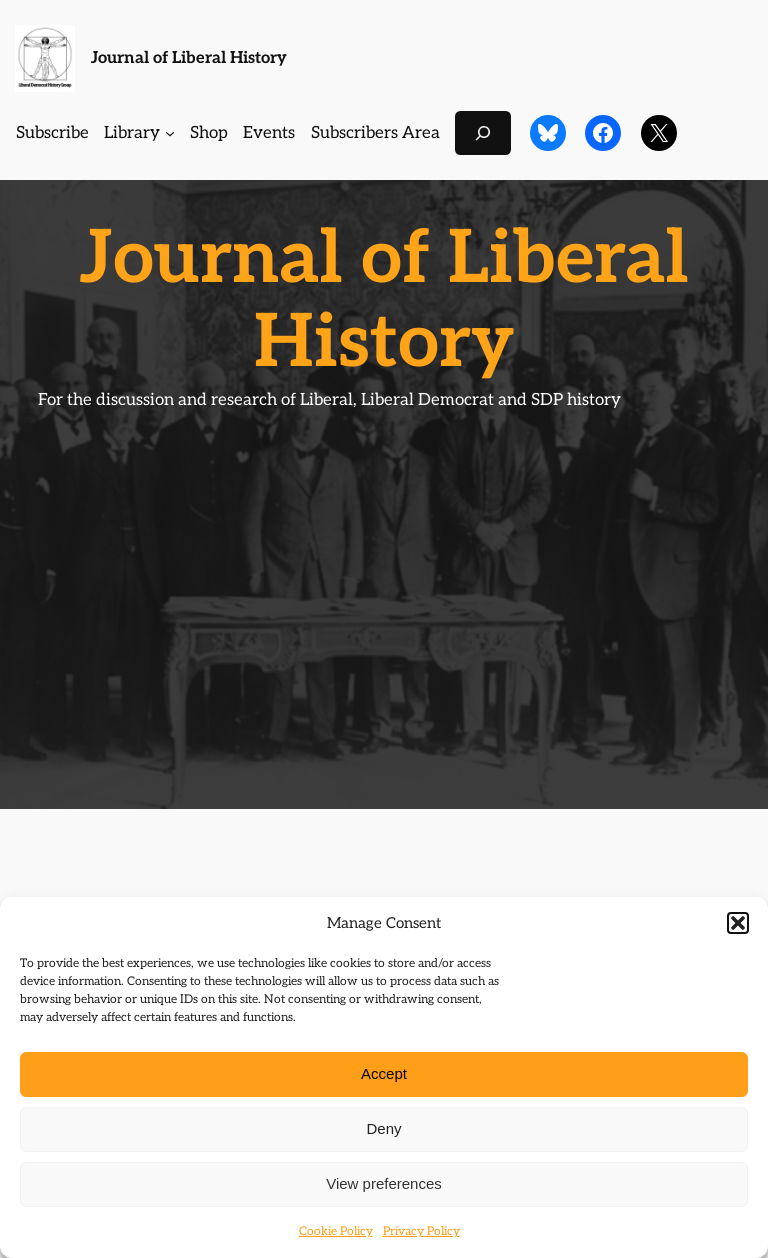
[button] (738, 923)
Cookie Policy (336, 1231)
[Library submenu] (170, 133)
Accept (384, 1073)
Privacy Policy (421, 1231)
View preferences (384, 1183)
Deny (383, 1128)
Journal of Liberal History (189, 58)
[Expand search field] (483, 132)
